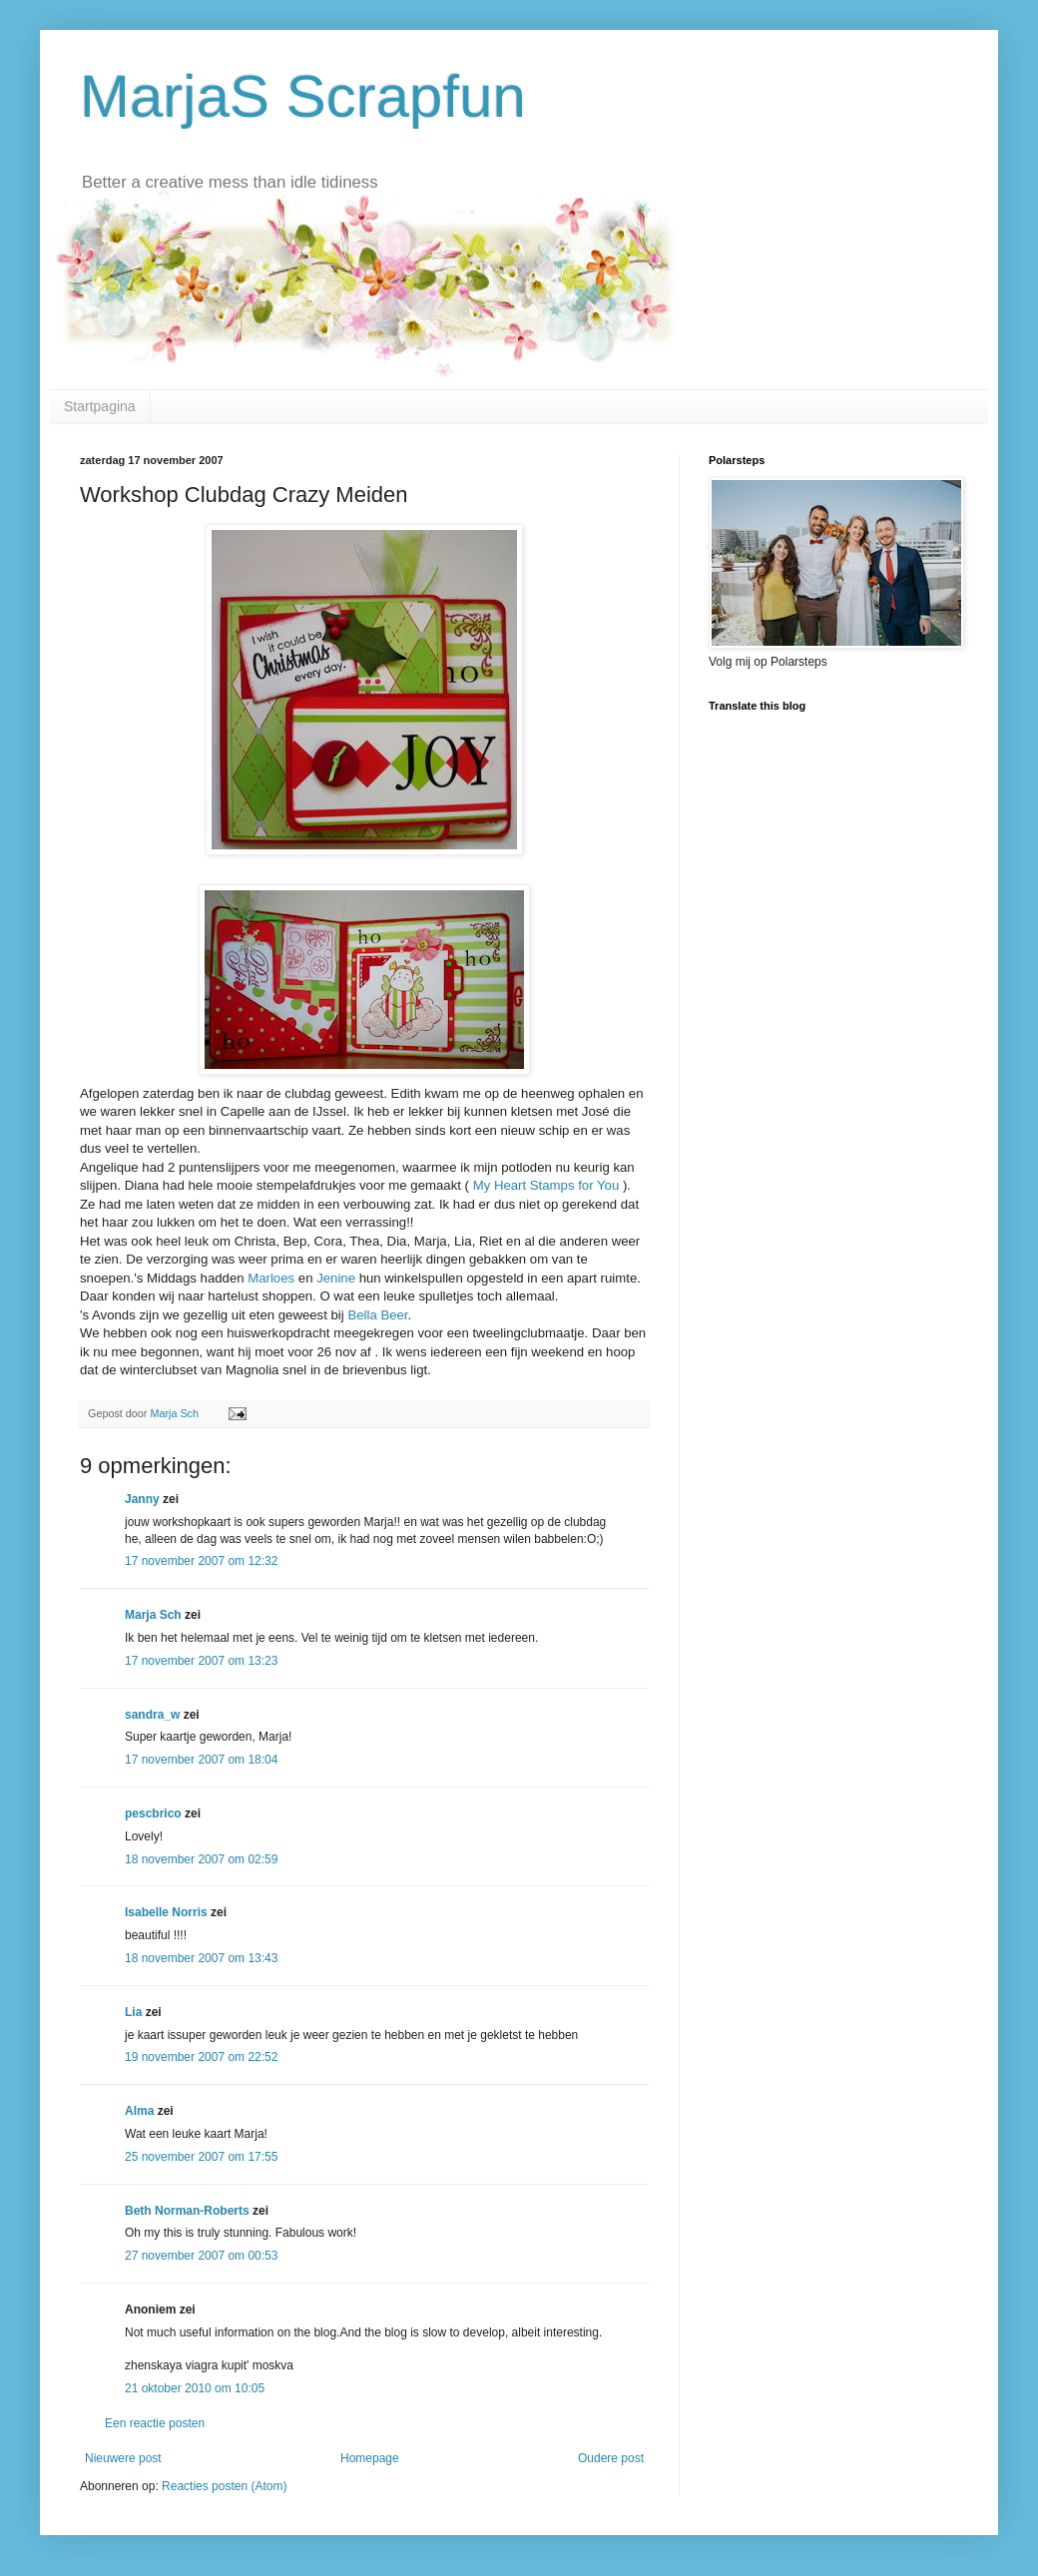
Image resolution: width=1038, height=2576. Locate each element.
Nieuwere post (123, 2458)
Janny (142, 1499)
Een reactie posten (155, 2423)
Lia (133, 2012)
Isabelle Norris (166, 1912)
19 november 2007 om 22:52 (201, 2057)
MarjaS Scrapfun (303, 96)
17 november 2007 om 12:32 (201, 1561)
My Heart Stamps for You (548, 1185)
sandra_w (152, 1715)
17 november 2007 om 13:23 (201, 1661)
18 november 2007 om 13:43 (201, 1958)
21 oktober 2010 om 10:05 (194, 2388)
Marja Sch (153, 1615)
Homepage (369, 2458)
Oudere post (611, 2458)
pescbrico (153, 1813)
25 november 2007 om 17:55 (201, 2157)
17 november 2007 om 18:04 (201, 1760)
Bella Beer (377, 1314)
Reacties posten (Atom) (224, 2486)
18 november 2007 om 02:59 (201, 1859)
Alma (139, 2111)
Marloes (273, 1278)
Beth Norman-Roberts (187, 2211)
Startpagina (100, 406)
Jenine (335, 1278)
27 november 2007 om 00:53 (201, 2256)
